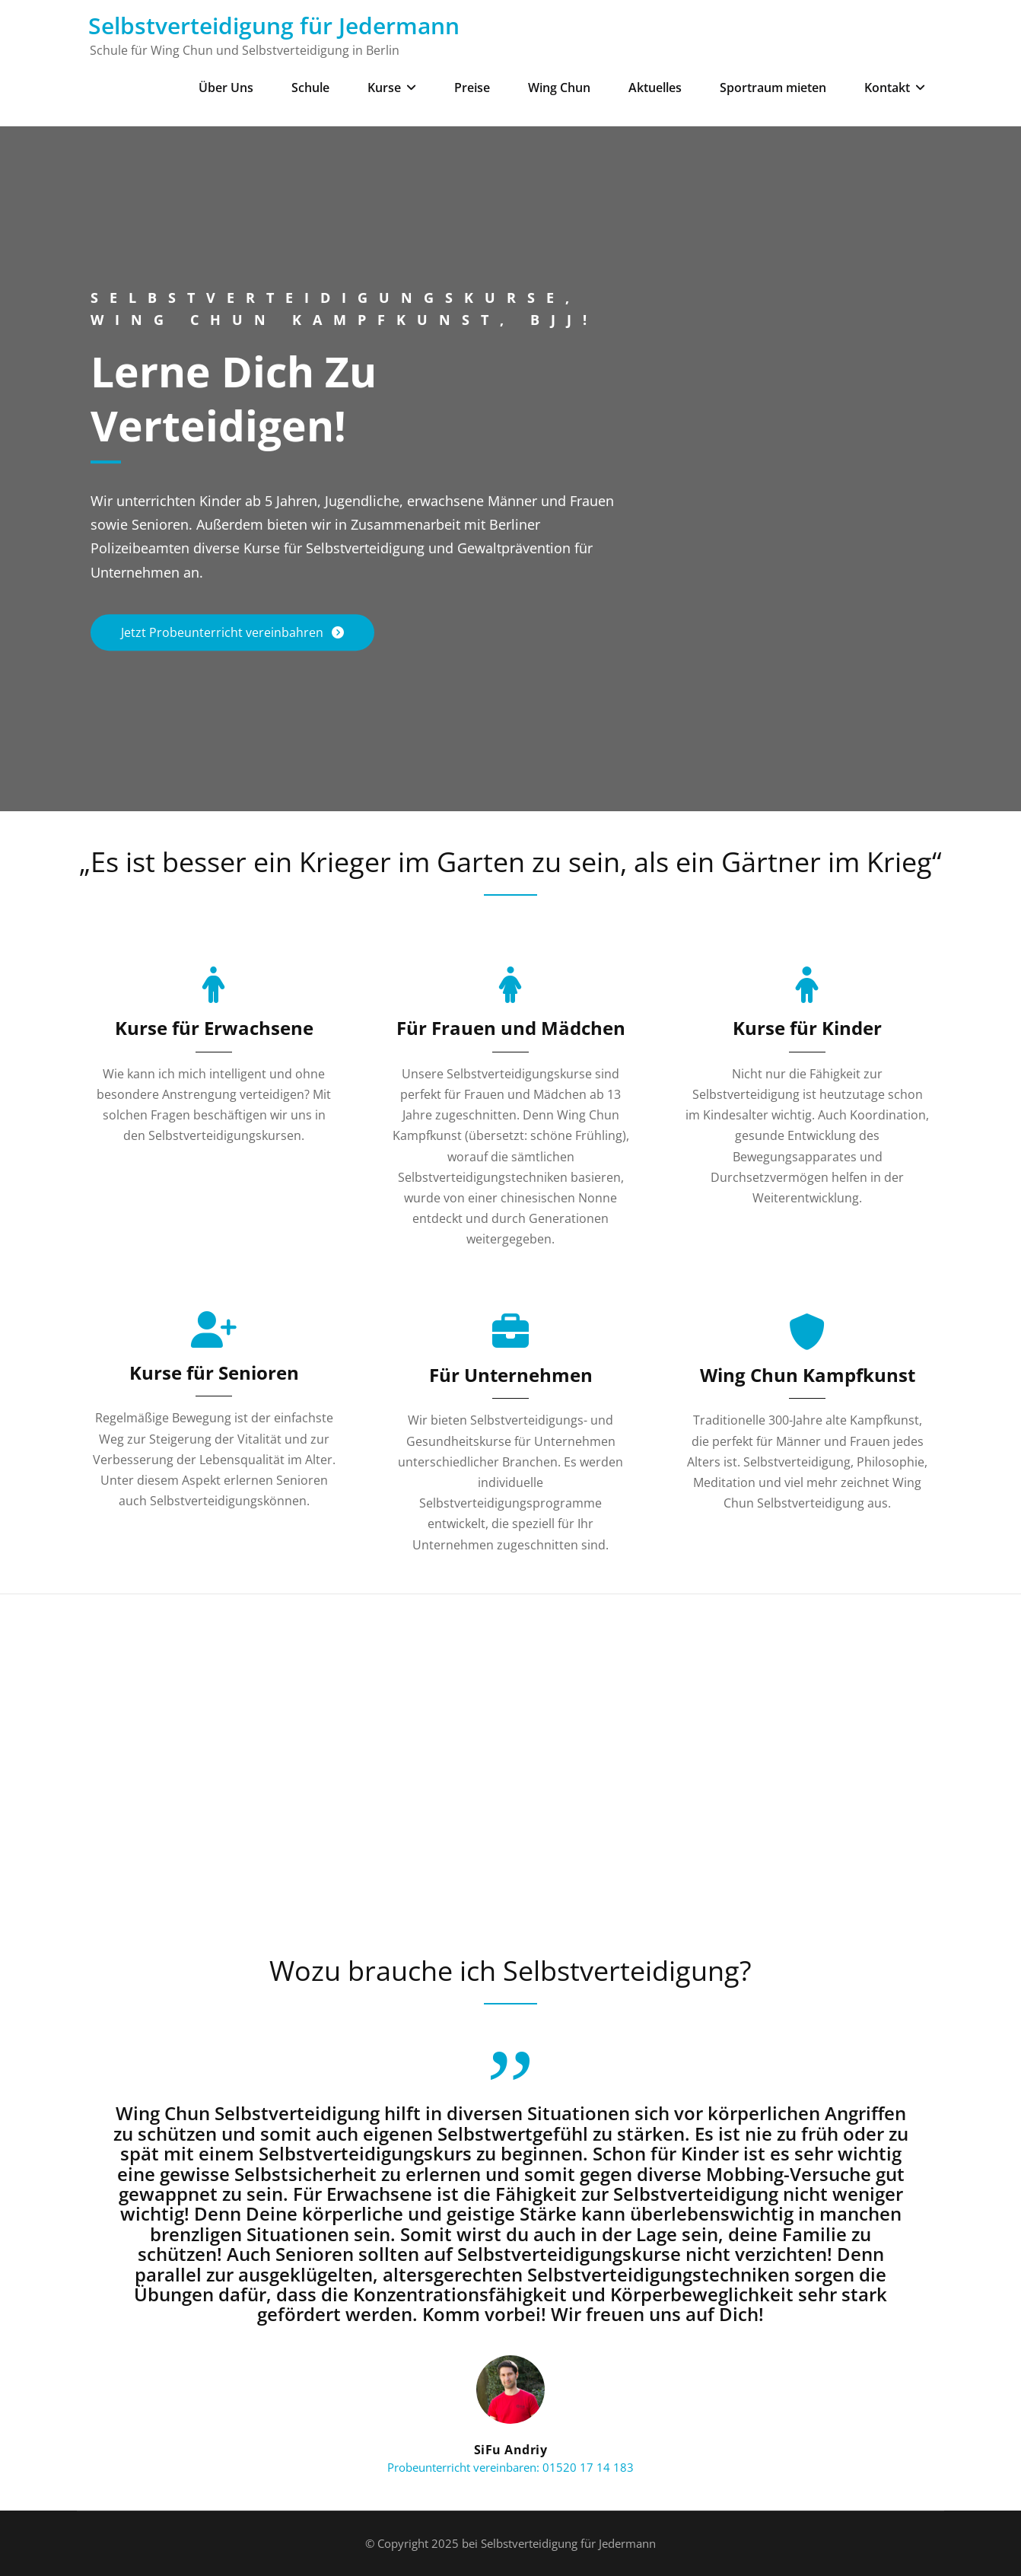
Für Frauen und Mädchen (510, 1027)
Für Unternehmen (511, 1374)
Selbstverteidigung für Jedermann (274, 25)
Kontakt (894, 87)
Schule (310, 87)
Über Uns (226, 87)
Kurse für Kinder (807, 1027)
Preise (472, 87)
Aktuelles (655, 87)
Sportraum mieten (773, 87)
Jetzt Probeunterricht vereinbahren (223, 632)
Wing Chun (559, 87)
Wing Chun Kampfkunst (807, 1374)
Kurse (391, 87)
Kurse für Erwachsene (214, 1027)
